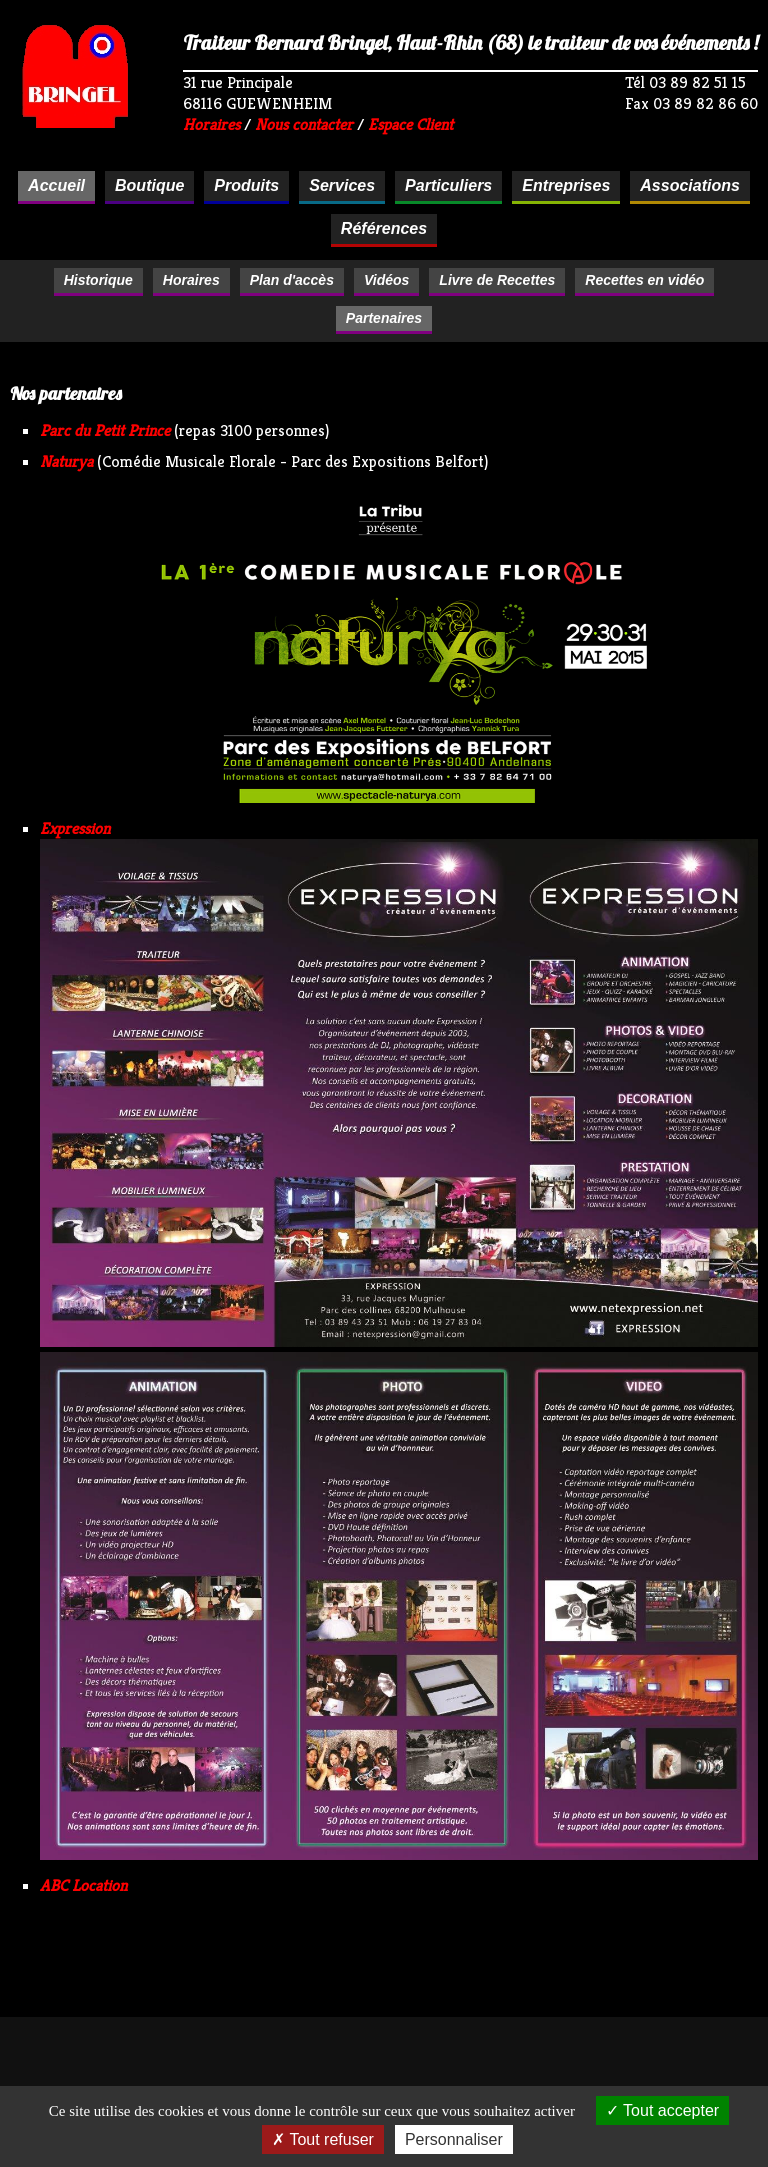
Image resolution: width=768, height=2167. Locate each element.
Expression (75, 828)
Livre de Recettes (497, 280)
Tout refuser (323, 2139)
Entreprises (566, 185)
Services (342, 185)
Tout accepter (662, 2110)
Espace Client (410, 124)
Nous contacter (304, 124)
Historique (98, 280)
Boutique (149, 185)
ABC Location (83, 1885)
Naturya (66, 461)
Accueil (56, 185)
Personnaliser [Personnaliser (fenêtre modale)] (454, 2139)
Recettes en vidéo (644, 280)
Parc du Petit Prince (105, 430)
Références (384, 228)
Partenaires (384, 318)
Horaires (211, 124)
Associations (690, 185)
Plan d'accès (292, 280)
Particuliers (448, 185)
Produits (246, 185)
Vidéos (386, 280)
